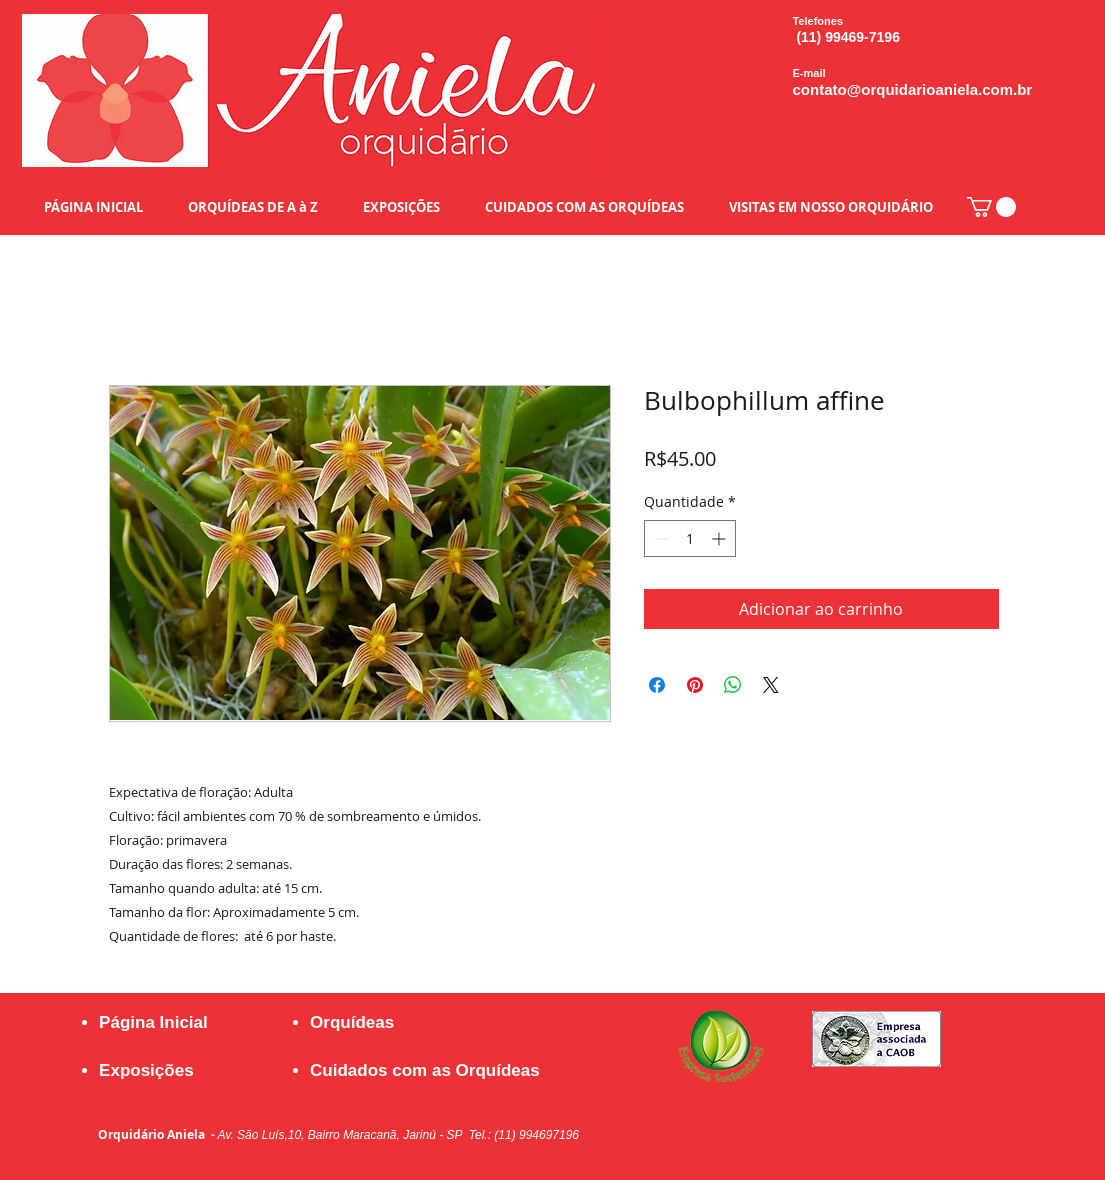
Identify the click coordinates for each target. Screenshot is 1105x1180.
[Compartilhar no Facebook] (657, 685)
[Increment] (720, 538)
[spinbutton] (690, 538)
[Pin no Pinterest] (695, 685)
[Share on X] (771, 685)
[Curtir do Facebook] (867, 1114)
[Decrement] (659, 538)
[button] (991, 207)
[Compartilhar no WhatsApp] (733, 685)
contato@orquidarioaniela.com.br (913, 89)
